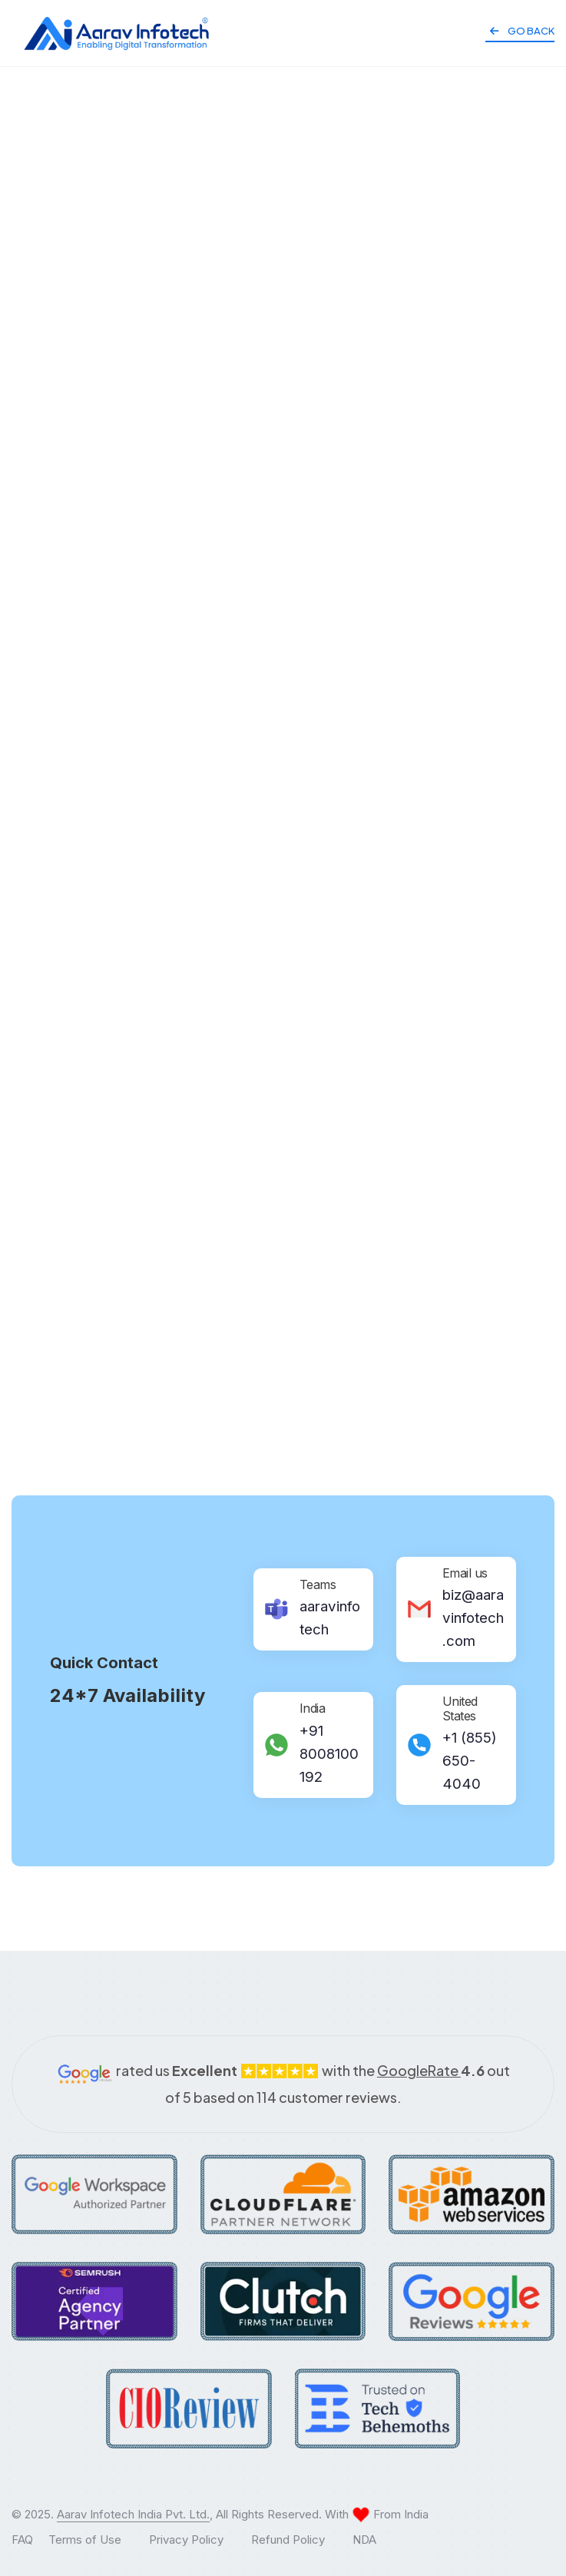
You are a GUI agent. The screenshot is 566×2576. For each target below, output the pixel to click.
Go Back (522, 31)
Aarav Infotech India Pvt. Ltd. (133, 2514)
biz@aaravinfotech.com (473, 1618)
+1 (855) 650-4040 (469, 1761)
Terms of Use (84, 2539)
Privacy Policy (186, 2539)
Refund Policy (288, 2539)
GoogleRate (431, 2070)
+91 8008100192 (329, 1754)
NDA (364, 2539)
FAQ (22, 2539)
